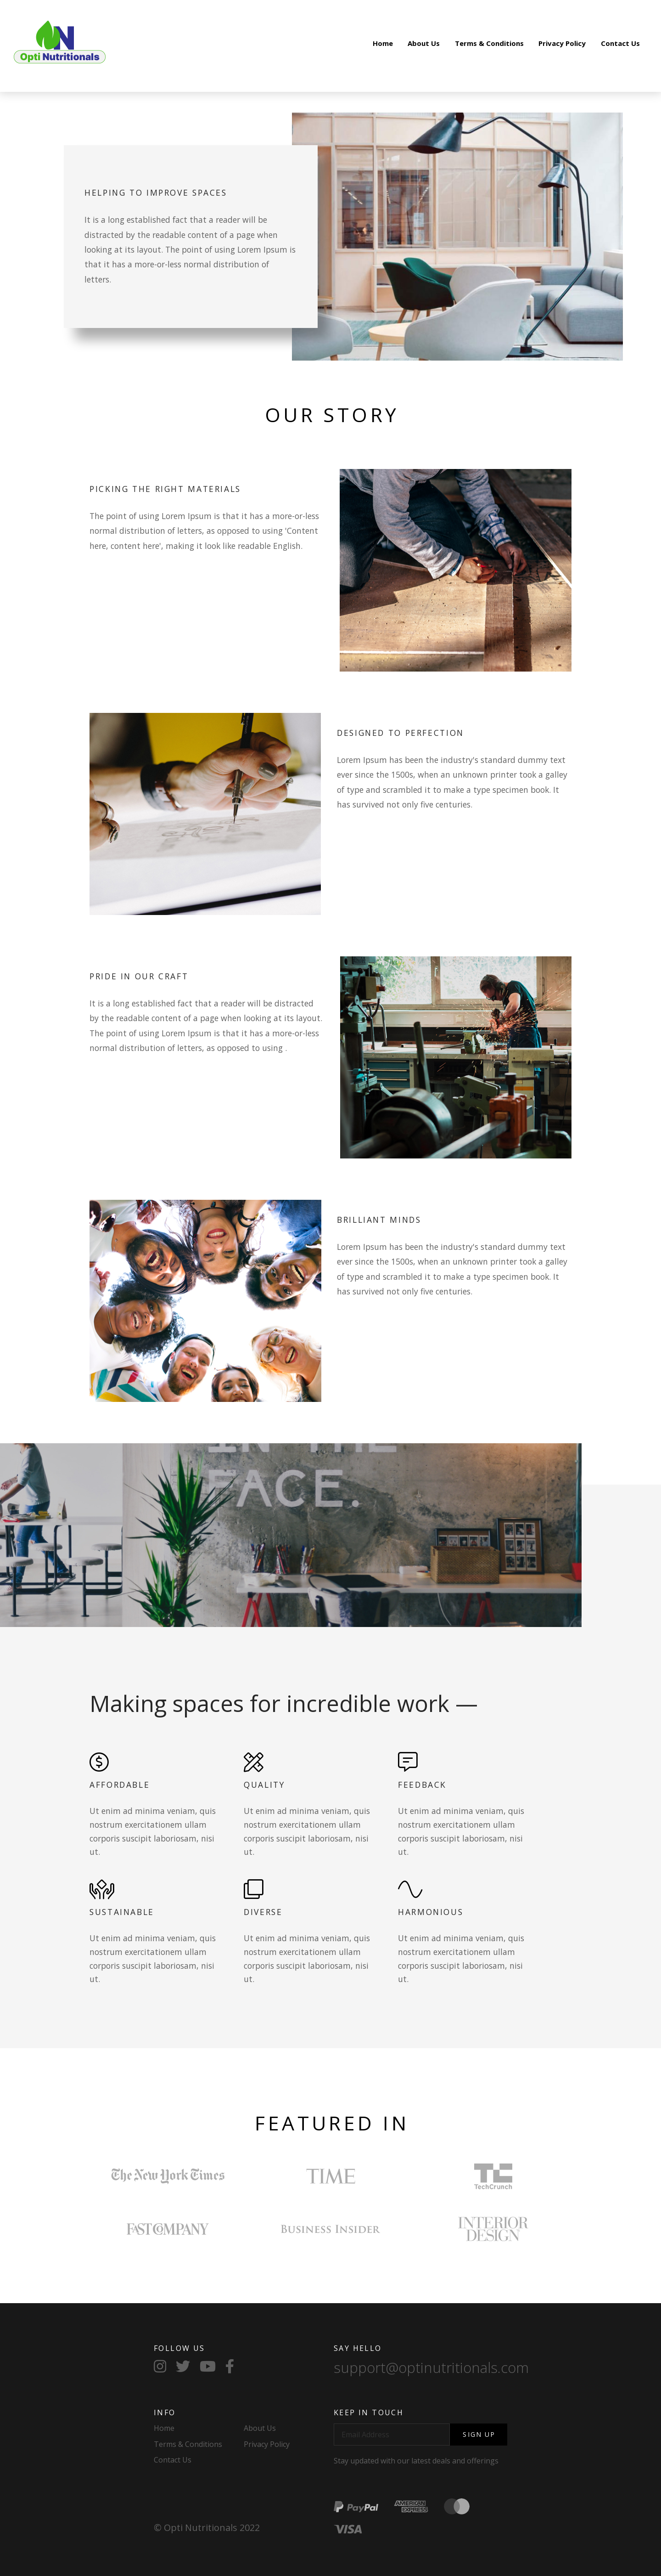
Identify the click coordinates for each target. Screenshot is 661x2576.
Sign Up (479, 2434)
